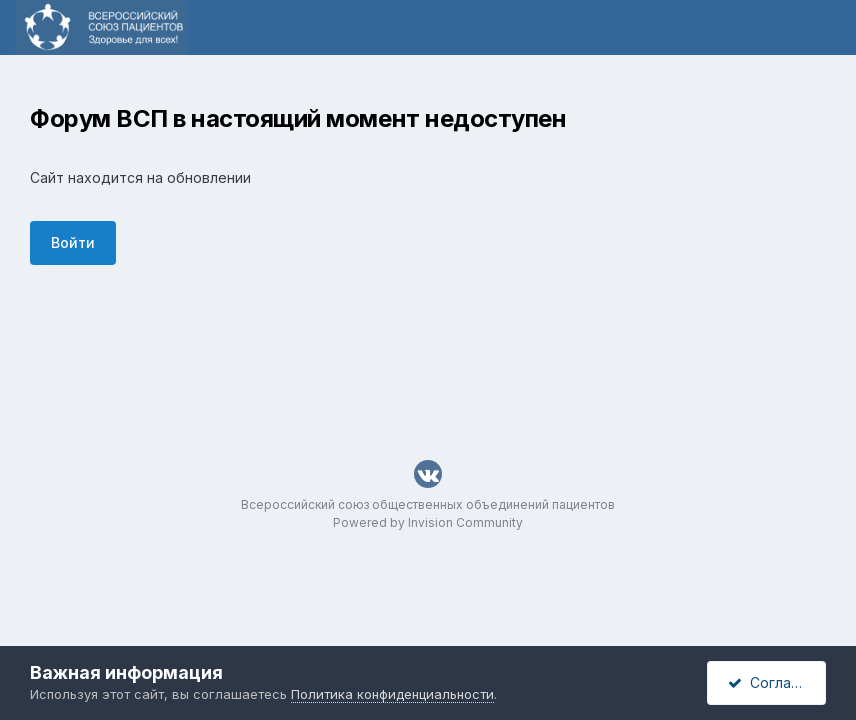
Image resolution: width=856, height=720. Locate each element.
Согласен (772, 682)
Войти (73, 242)
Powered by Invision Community (428, 522)
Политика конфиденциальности (392, 694)
